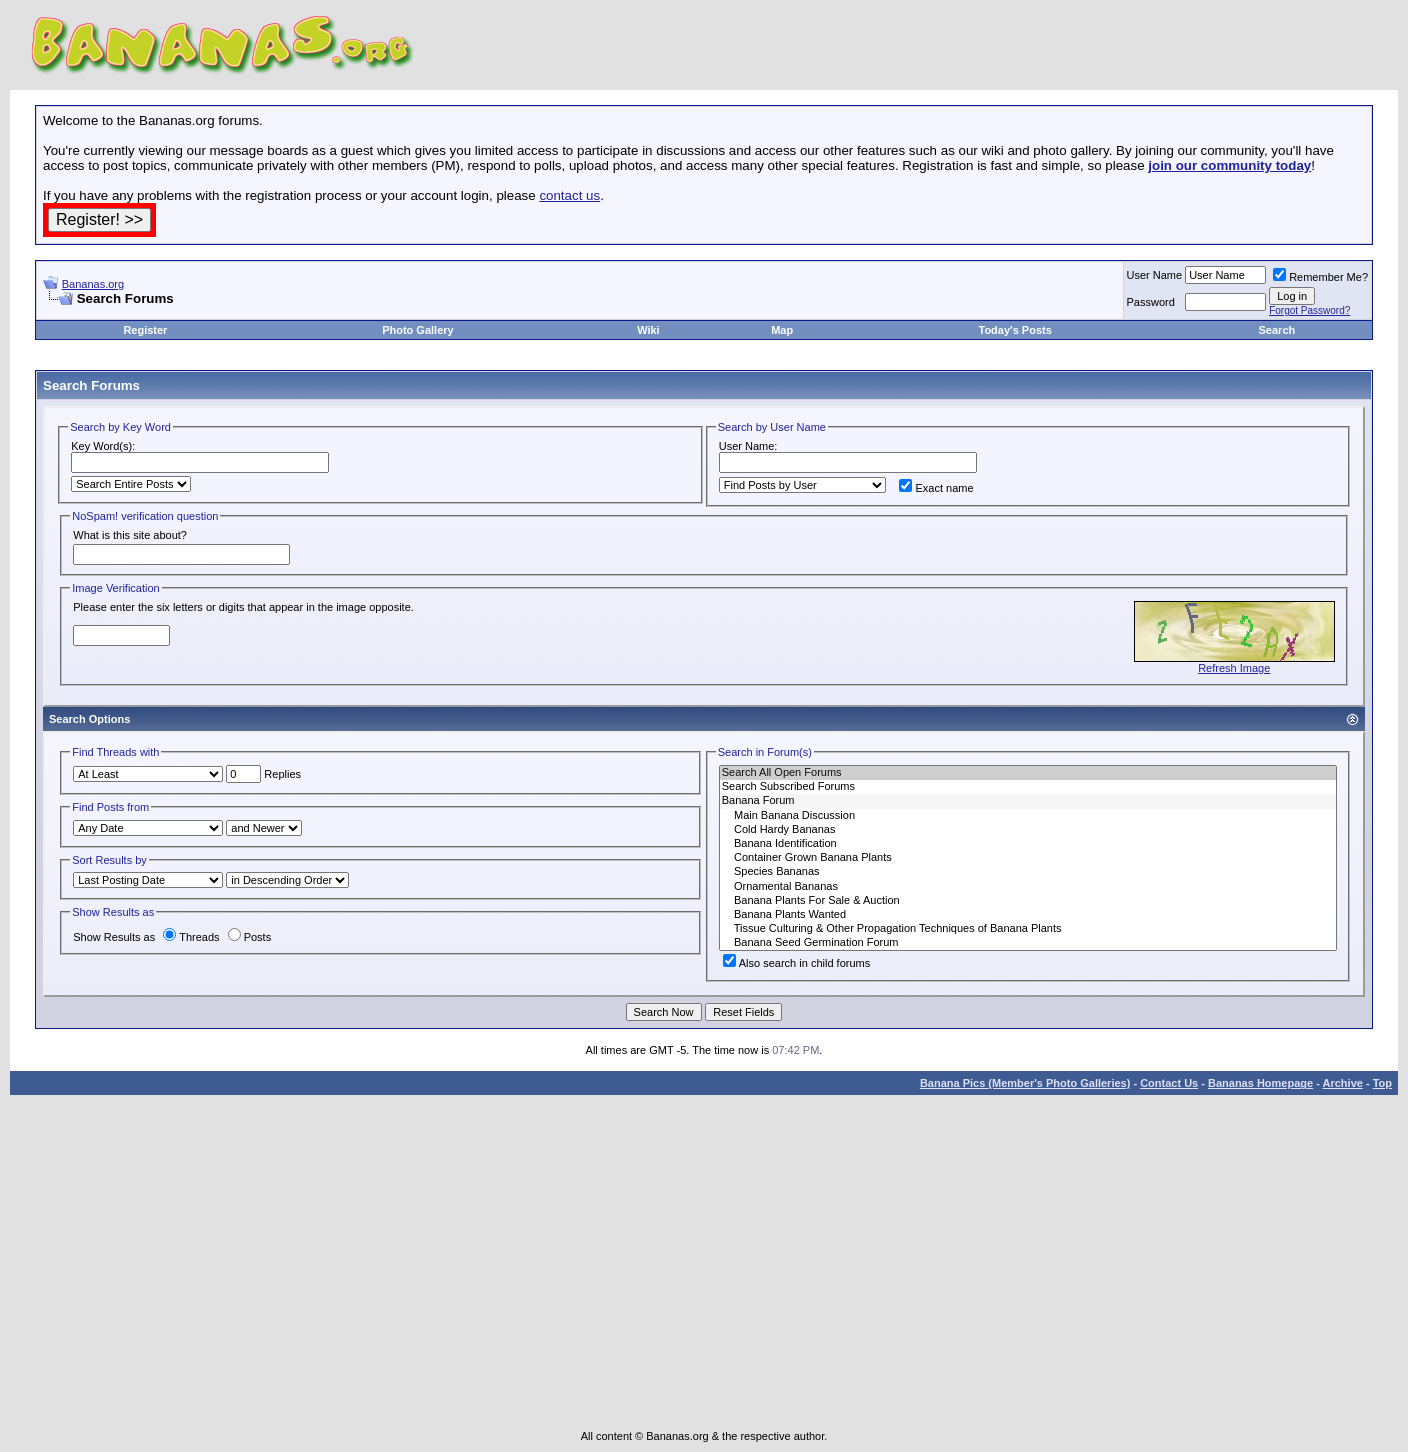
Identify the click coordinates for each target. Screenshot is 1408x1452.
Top (1382, 1083)
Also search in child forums (796, 963)
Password (1151, 302)
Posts (250, 937)
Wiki (648, 330)
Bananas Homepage (1260, 1083)
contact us (569, 195)
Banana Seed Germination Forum (1028, 943)
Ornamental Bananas (1028, 887)
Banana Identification (1028, 844)
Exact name (936, 488)
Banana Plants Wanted (1028, 915)
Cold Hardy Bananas (1028, 830)
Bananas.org (93, 284)
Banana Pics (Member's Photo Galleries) (1025, 1083)
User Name (1155, 275)
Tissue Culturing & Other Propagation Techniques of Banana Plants (1028, 929)
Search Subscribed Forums (1028, 787)
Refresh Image (1234, 668)
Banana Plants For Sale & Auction (1028, 901)
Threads (191, 937)
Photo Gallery (418, 330)
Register (145, 330)
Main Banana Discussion (1028, 816)
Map (782, 330)
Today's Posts (1014, 330)
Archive (1343, 1083)
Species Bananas (1028, 872)
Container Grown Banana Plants (1028, 858)
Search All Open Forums (1028, 773)
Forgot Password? (1309, 310)
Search (1277, 330)
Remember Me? (1320, 277)
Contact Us (1169, 1083)
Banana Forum (1028, 801)
